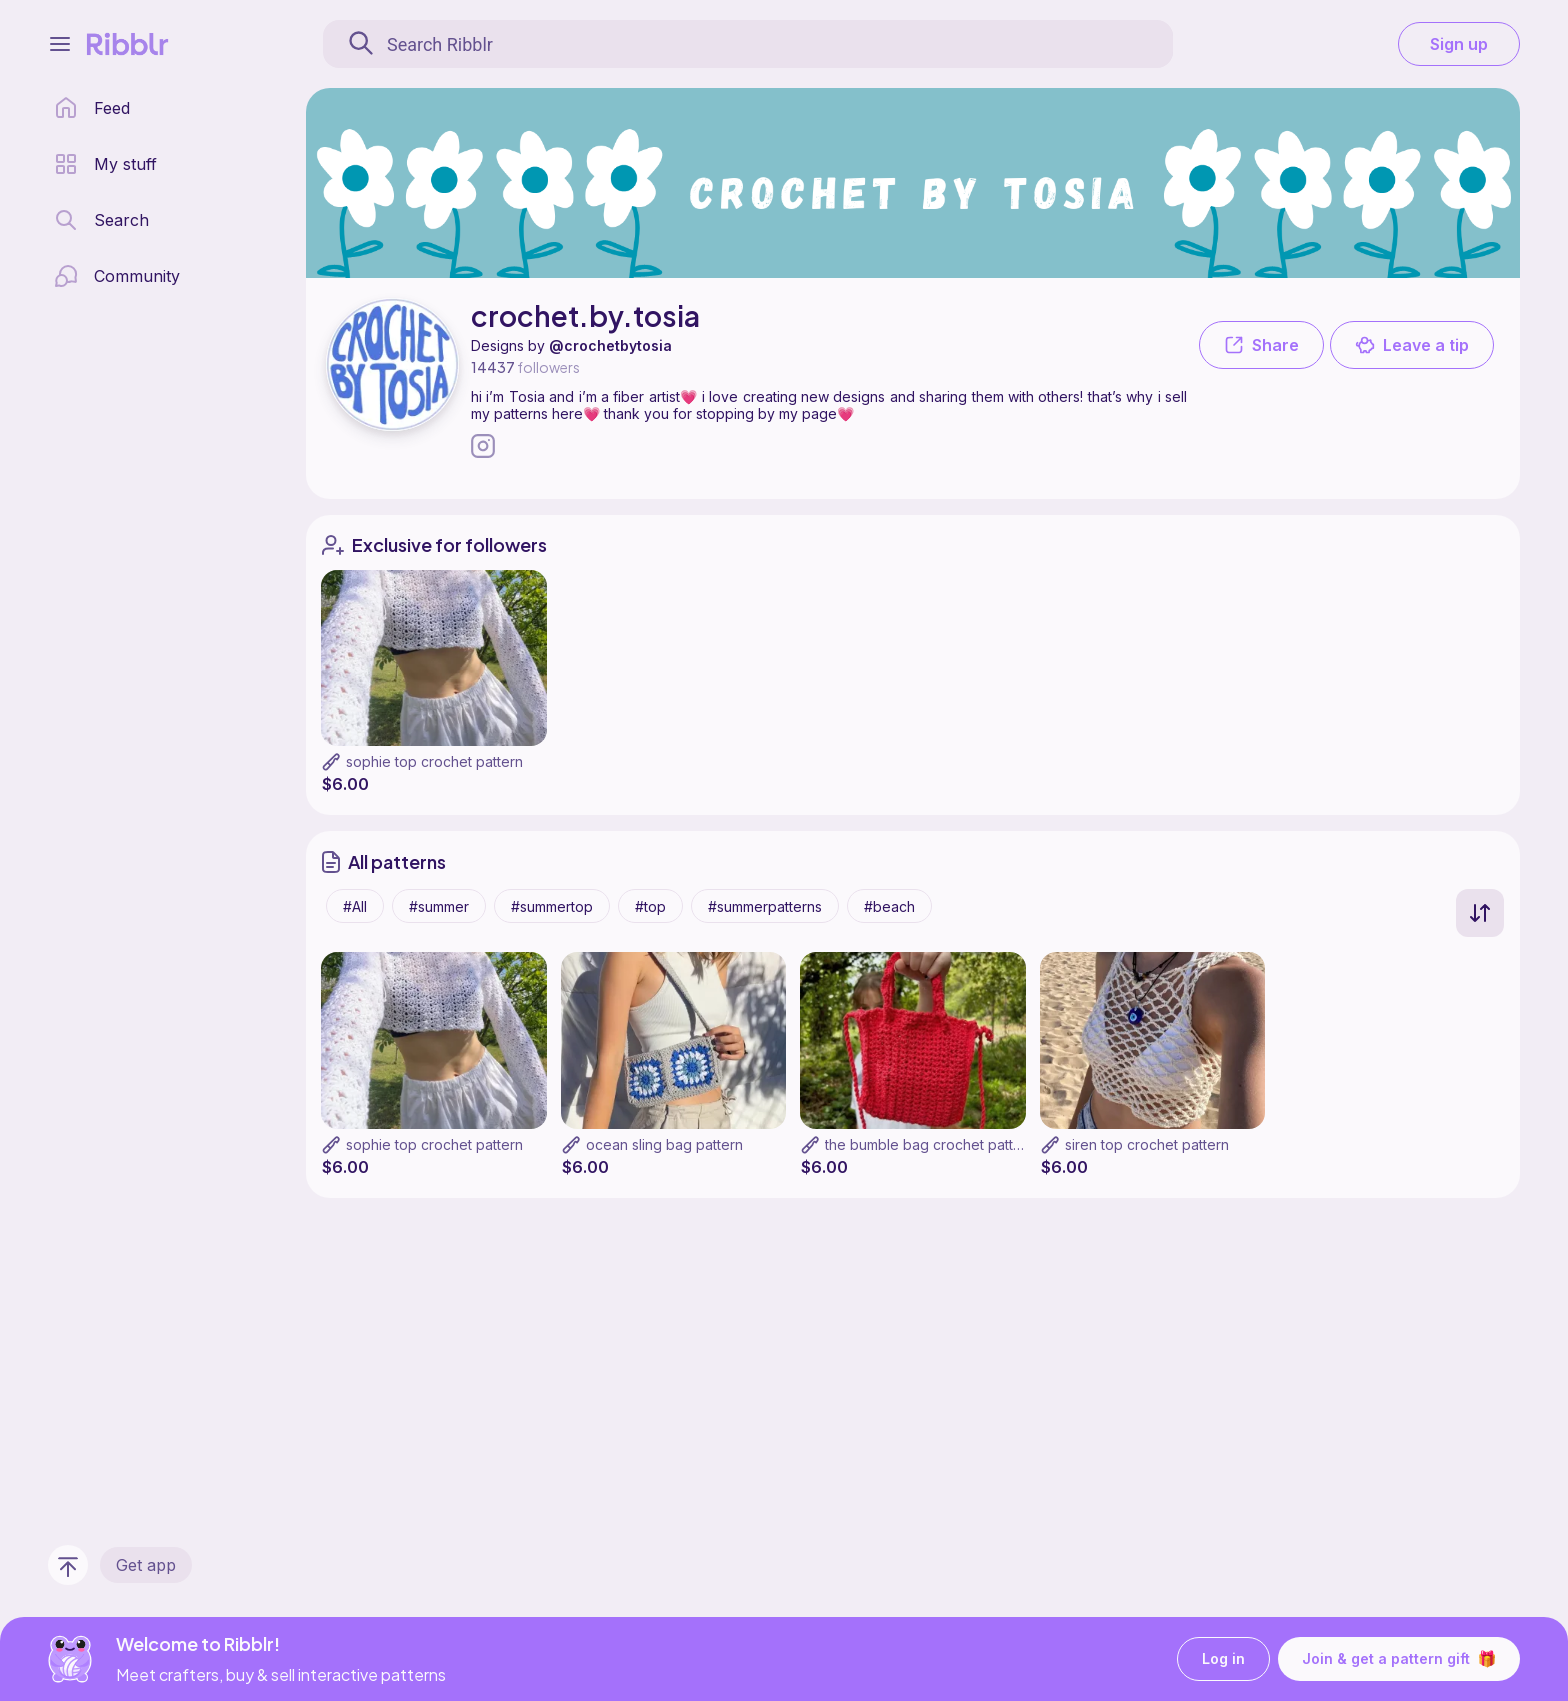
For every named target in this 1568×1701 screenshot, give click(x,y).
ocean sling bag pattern (664, 1144)
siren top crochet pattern (1147, 1144)
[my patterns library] (105, 164)
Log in (1223, 1659)
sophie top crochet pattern (434, 761)
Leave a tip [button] (1412, 345)
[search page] (101, 220)
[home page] (92, 108)
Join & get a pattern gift (1399, 1659)
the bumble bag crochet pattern (930, 1144)
